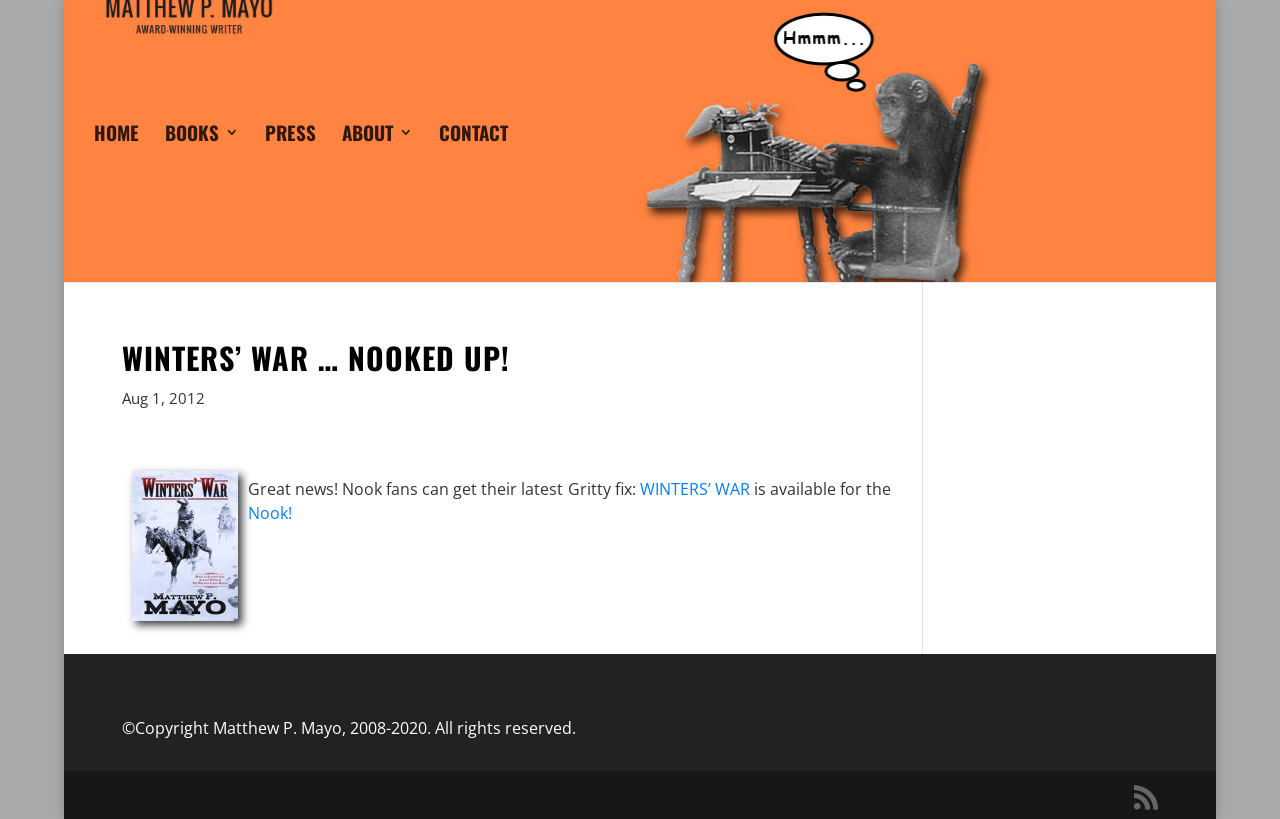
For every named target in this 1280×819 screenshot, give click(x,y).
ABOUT (367, 160)
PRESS (290, 160)
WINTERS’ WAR (695, 489)
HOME (116, 160)
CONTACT (473, 160)
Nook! (270, 513)
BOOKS (192, 160)
